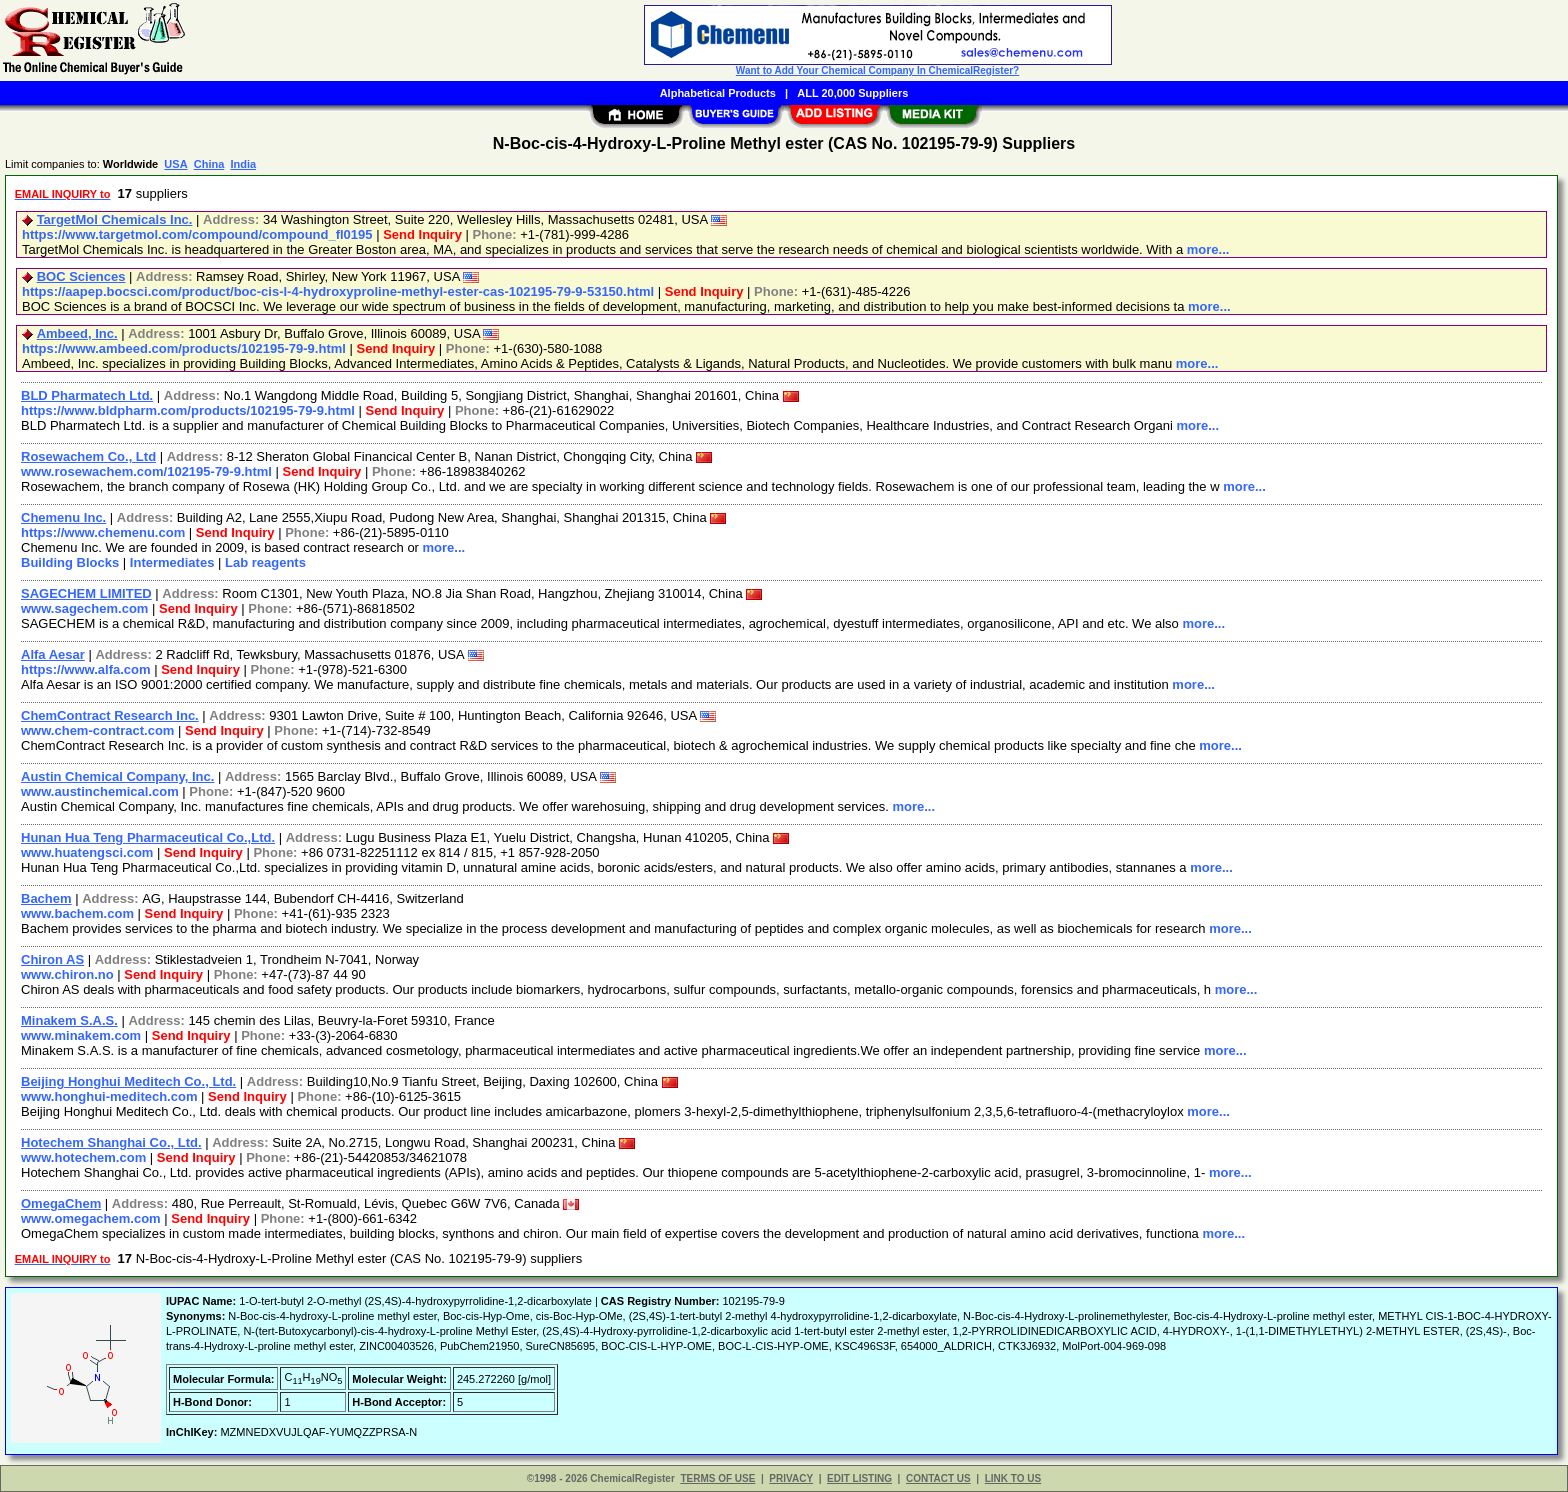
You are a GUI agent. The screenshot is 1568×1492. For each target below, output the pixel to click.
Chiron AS (52, 959)
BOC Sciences (81, 276)
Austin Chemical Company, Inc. (117, 776)
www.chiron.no (67, 974)
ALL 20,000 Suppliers (852, 93)
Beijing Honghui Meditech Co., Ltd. (128, 1081)
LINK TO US (1013, 1478)
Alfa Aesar (53, 654)
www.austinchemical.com (100, 791)
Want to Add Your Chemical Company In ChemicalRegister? (877, 70)
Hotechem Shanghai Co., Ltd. (111, 1142)
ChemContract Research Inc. (110, 715)
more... (1208, 249)
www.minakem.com (81, 1035)
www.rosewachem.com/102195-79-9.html (146, 471)
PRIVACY (791, 1478)
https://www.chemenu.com (103, 532)
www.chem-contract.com (97, 730)
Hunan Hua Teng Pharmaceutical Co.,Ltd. (148, 837)
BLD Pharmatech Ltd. (87, 395)
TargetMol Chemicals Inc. (115, 219)
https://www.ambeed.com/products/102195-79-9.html (184, 348)
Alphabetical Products (718, 93)
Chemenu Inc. (63, 517)
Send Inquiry (422, 234)
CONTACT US (938, 1478)
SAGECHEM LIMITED (86, 593)
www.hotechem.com (83, 1157)
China (209, 164)
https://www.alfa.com (86, 669)
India (243, 164)
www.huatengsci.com (87, 852)
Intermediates (172, 562)
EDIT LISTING (859, 1478)
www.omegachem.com (91, 1218)
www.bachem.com (77, 913)
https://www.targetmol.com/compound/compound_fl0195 (197, 234)
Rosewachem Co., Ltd (88, 456)
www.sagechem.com (84, 608)
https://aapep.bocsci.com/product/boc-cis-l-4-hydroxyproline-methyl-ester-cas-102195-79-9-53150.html (338, 291)
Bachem (46, 898)
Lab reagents (265, 562)
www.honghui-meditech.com (109, 1096)
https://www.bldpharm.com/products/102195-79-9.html (188, 410)
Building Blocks (70, 562)
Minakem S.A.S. (69, 1020)
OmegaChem (61, 1203)
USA (175, 164)
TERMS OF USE (717, 1478)
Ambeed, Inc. (77, 333)
